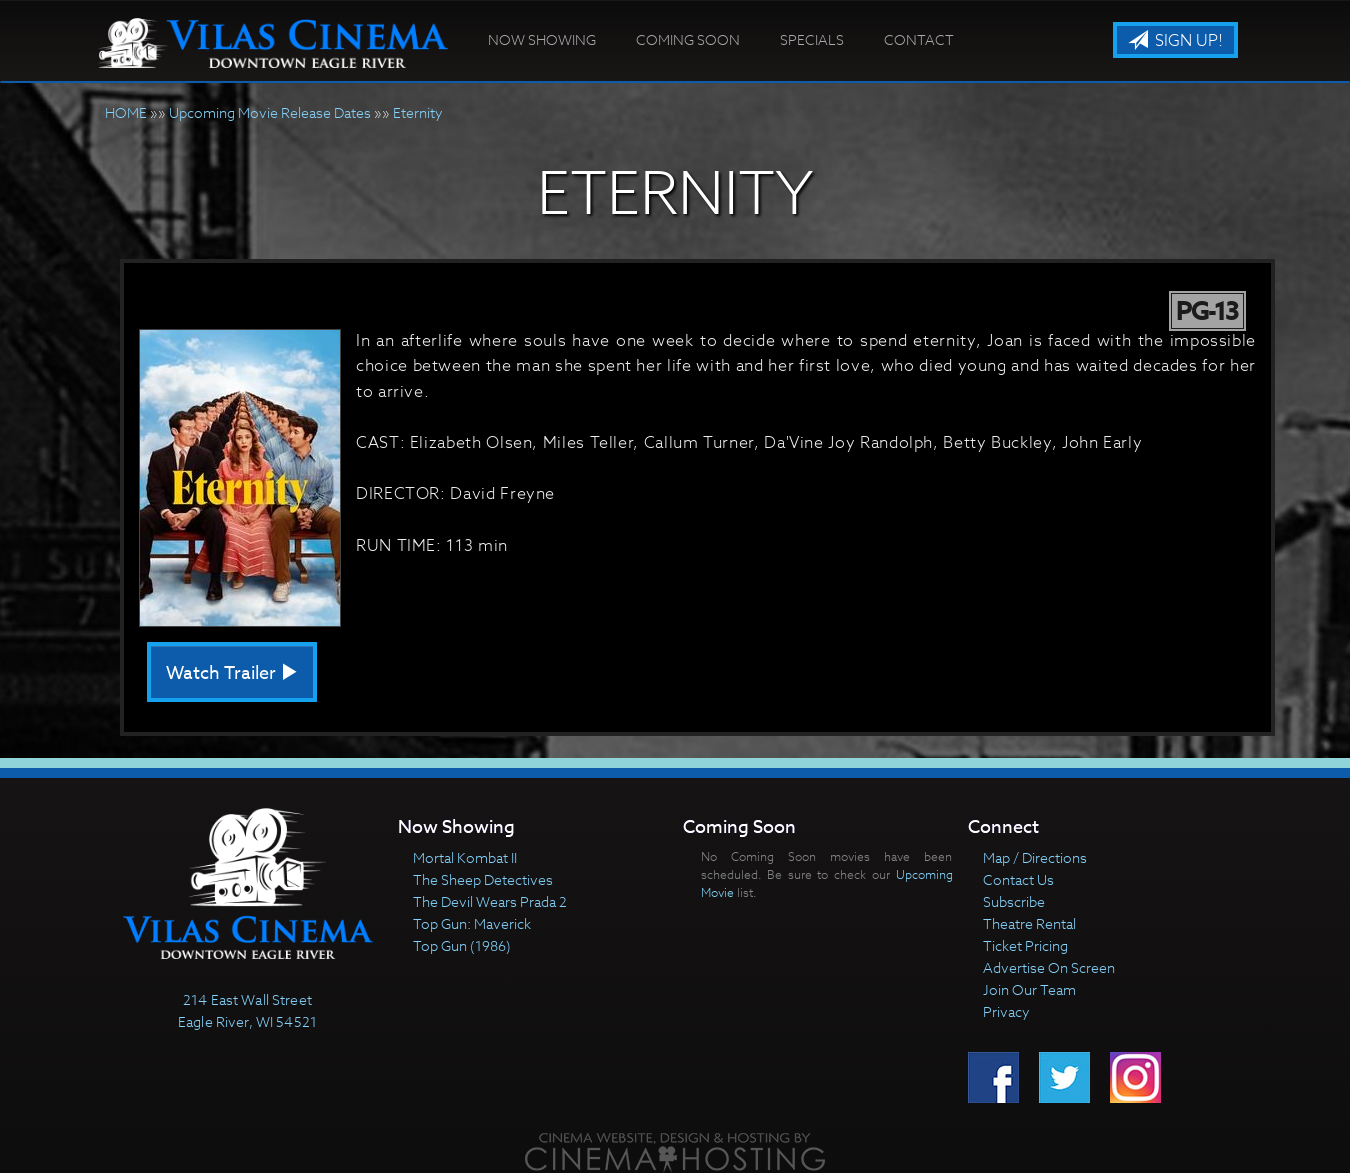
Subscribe (1014, 901)
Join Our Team (1029, 989)
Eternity (418, 112)
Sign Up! (1175, 41)
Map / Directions (1035, 857)
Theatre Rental (1029, 923)
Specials (812, 39)
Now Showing (542, 39)
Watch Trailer (232, 673)
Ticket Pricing (1025, 945)
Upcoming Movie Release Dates (270, 112)
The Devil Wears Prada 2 (490, 901)
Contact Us (1018, 879)
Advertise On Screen (1049, 967)
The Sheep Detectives (483, 879)
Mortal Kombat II (465, 857)
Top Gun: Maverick (472, 923)
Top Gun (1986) (462, 945)
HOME (126, 112)
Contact (919, 39)
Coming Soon (688, 39)
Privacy (1006, 1011)
